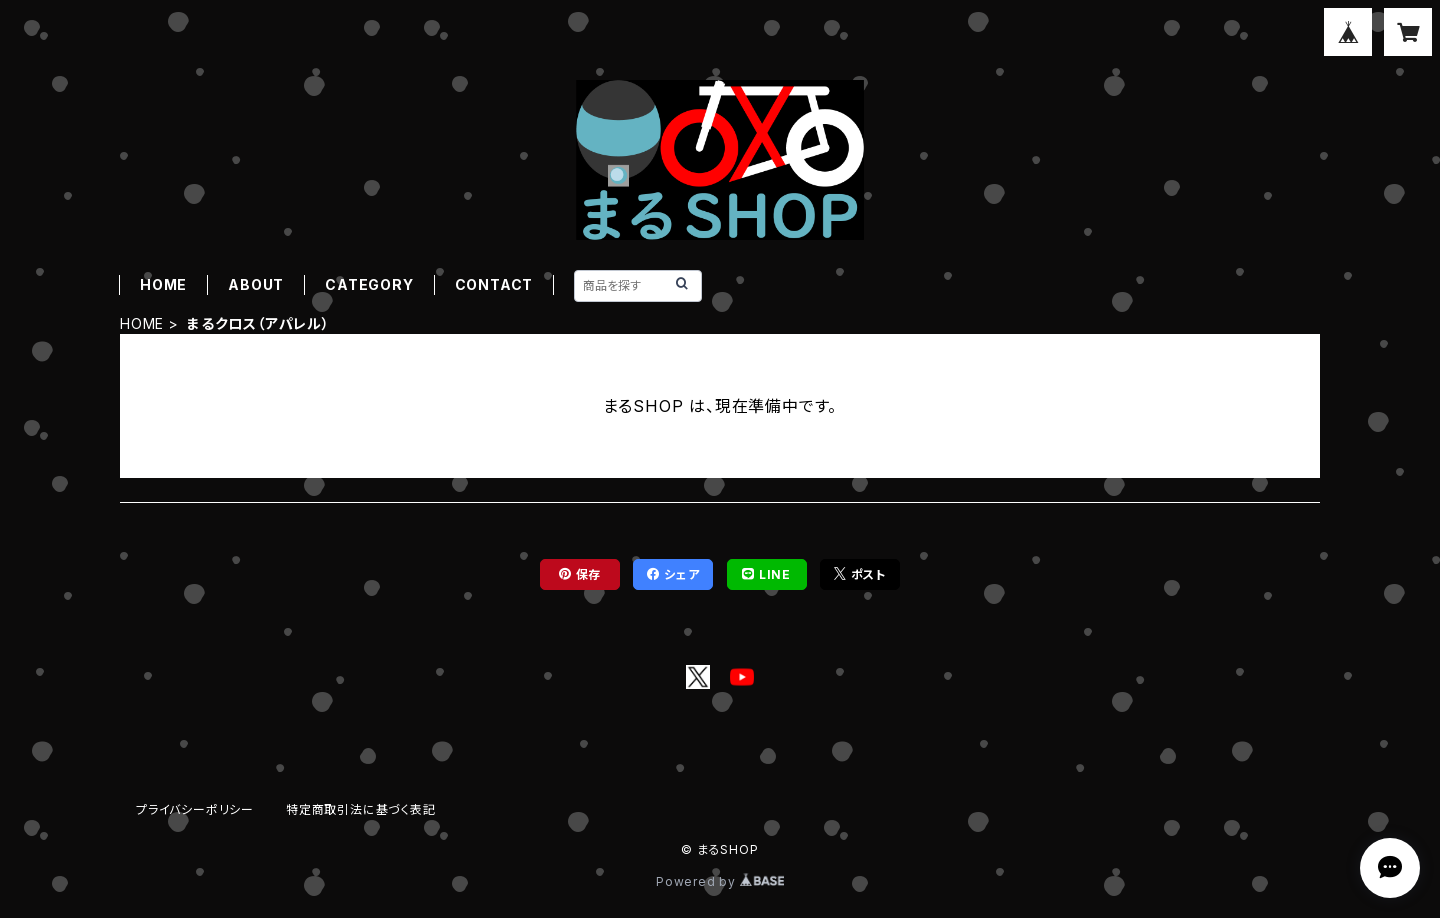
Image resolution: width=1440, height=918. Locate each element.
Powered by (720, 881)
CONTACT (494, 284)
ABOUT (256, 284)
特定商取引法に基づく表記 (361, 809)
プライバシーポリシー (195, 809)
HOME (163, 284)
